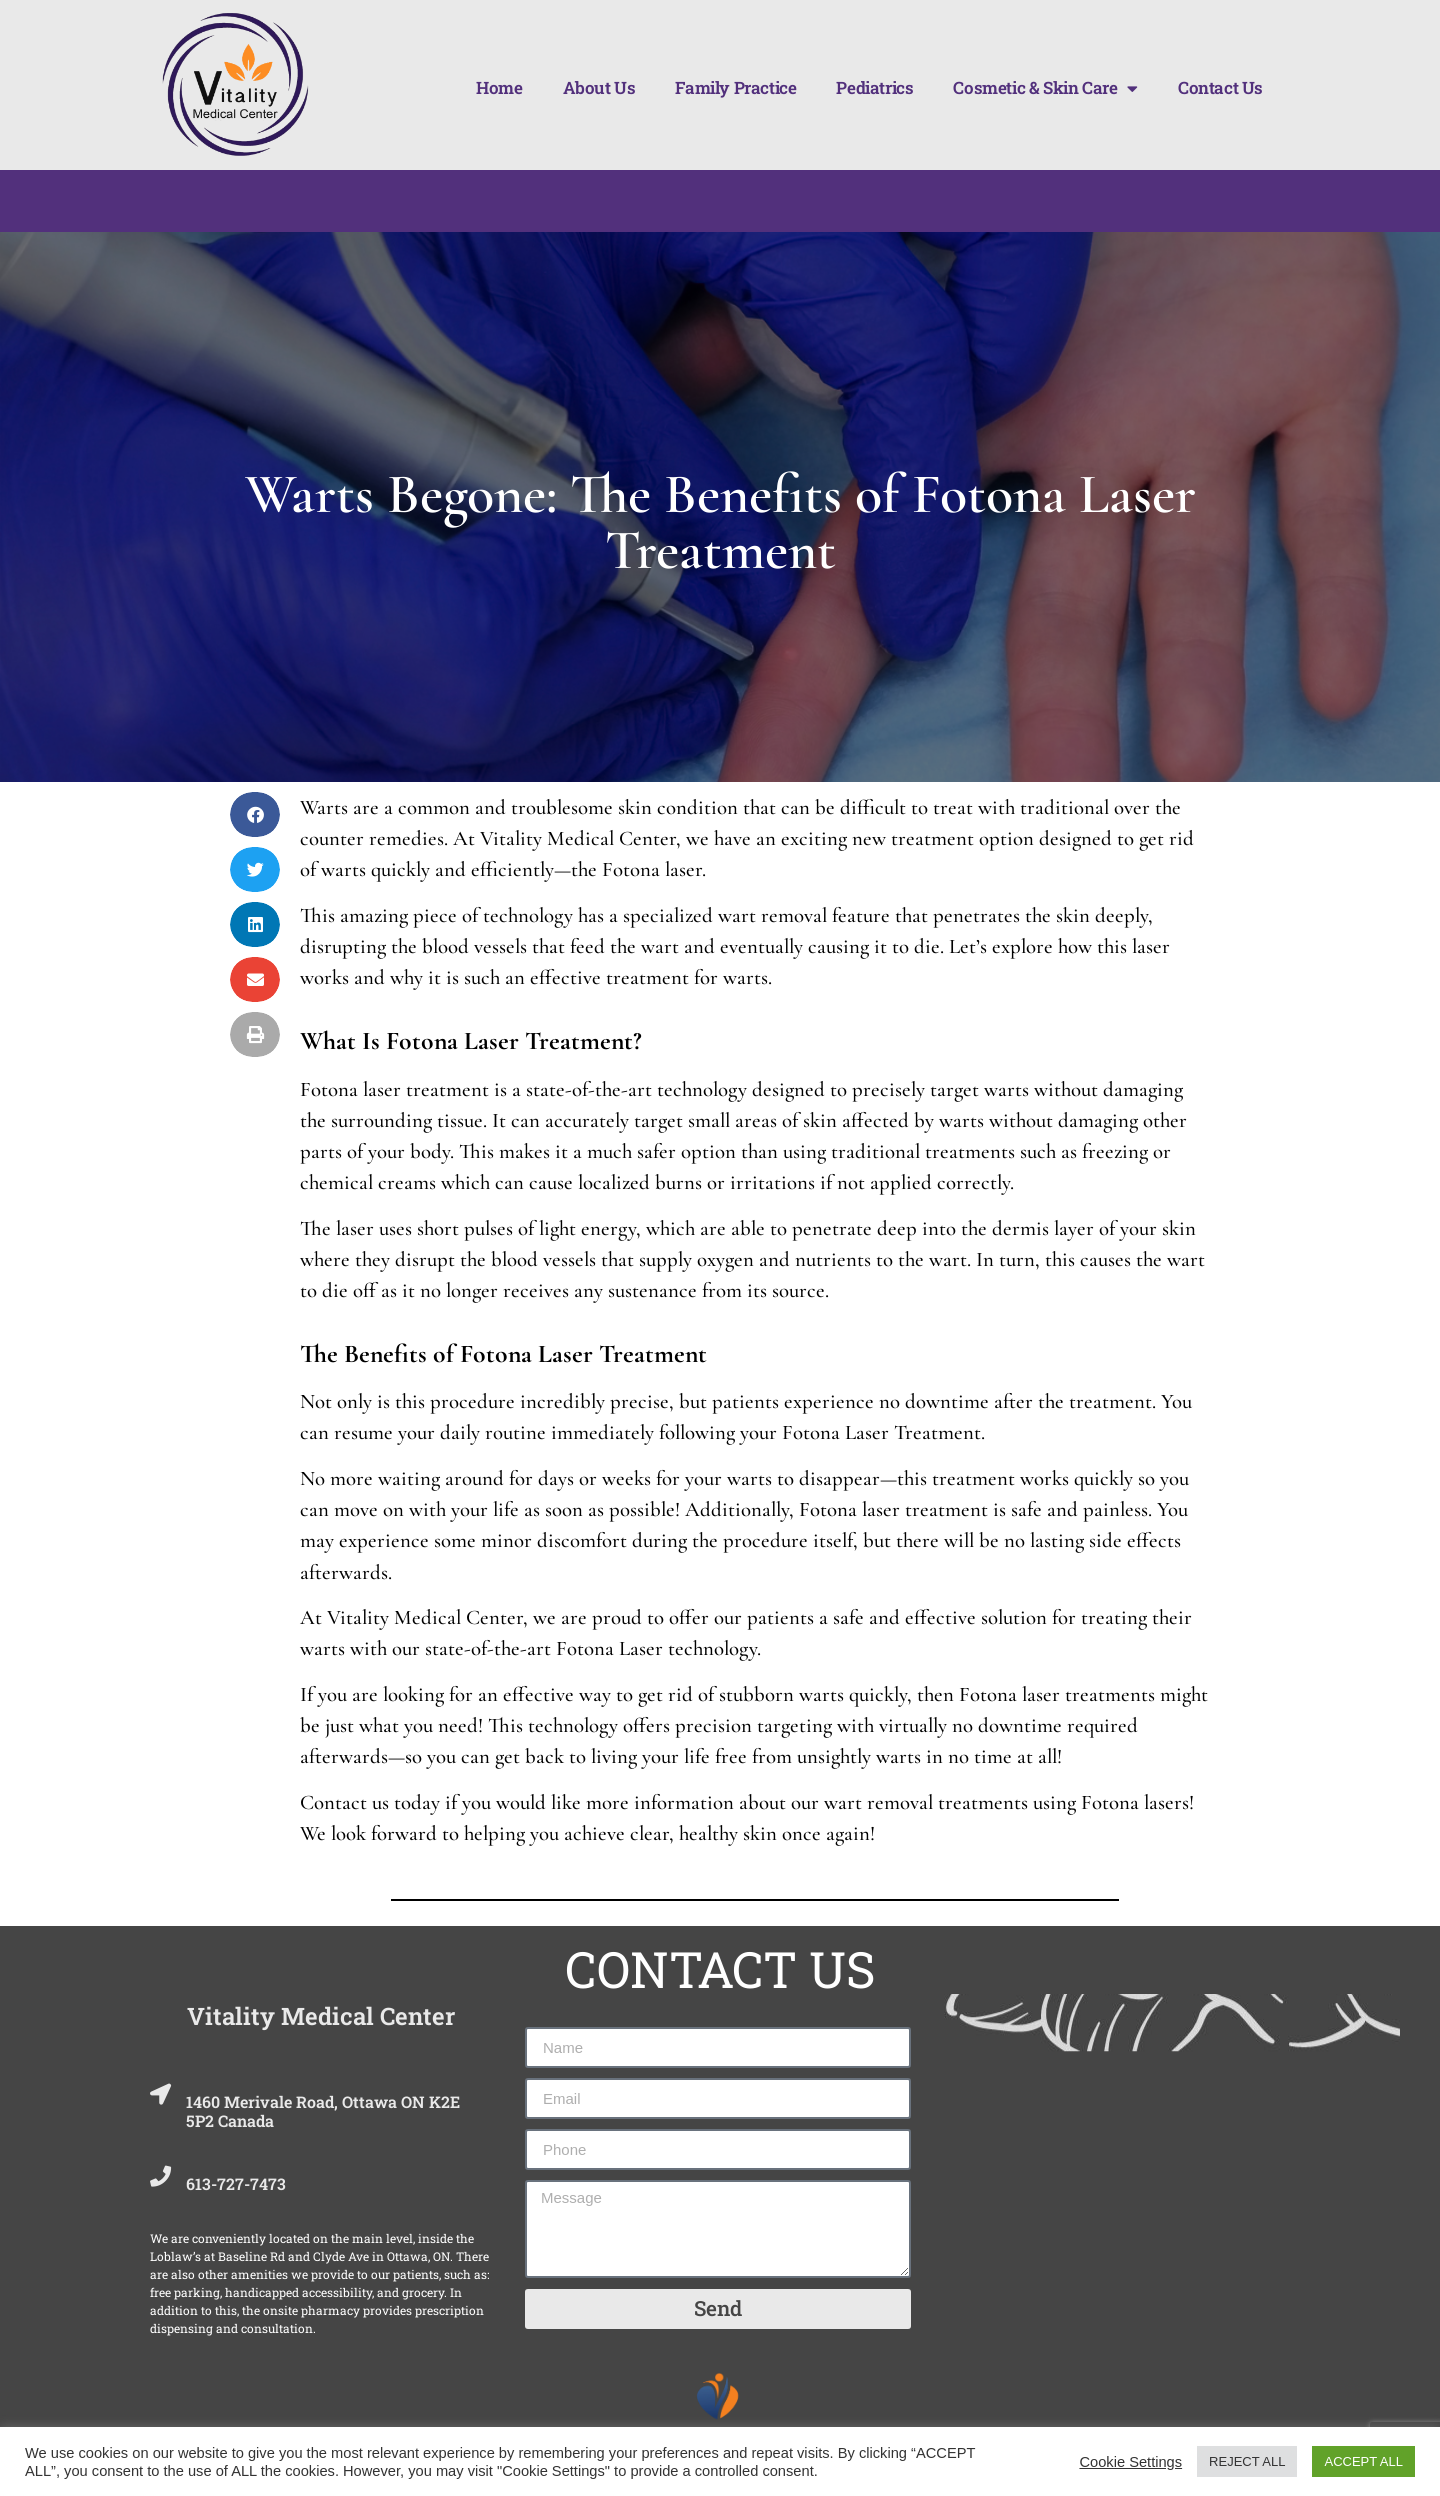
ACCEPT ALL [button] (1363, 2461)
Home (499, 87)
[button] (255, 814)
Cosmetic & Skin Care (1045, 88)
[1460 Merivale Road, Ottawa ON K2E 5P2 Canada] (165, 2099)
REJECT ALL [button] (1247, 2461)
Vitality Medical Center (321, 2016)
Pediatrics (874, 87)
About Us (599, 87)
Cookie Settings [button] (1130, 2462)
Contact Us (1220, 87)
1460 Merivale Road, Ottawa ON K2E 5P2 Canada (332, 2111)
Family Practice (735, 87)
